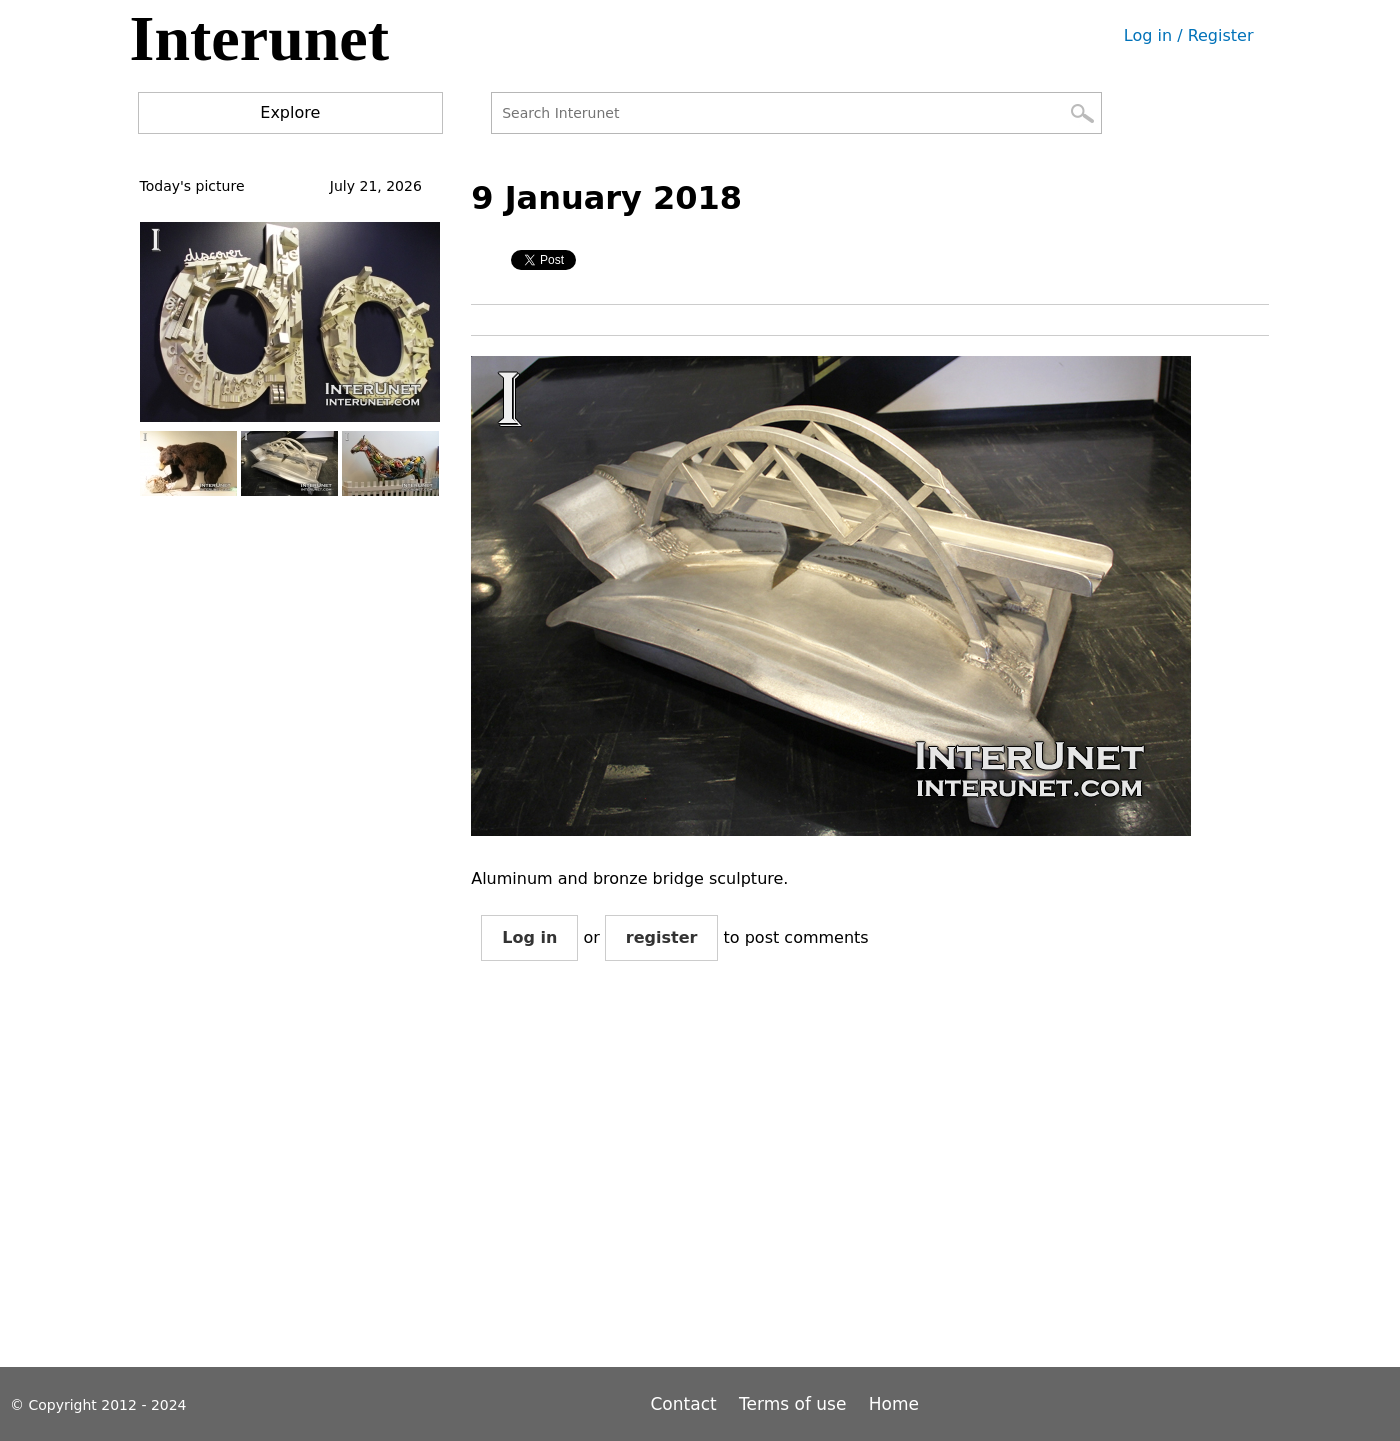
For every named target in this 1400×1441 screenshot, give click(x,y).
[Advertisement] (835, 1180)
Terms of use (792, 1404)
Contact (687, 1404)
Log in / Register (1189, 35)
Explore (290, 112)
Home (894, 1404)
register (662, 937)
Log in (529, 937)
